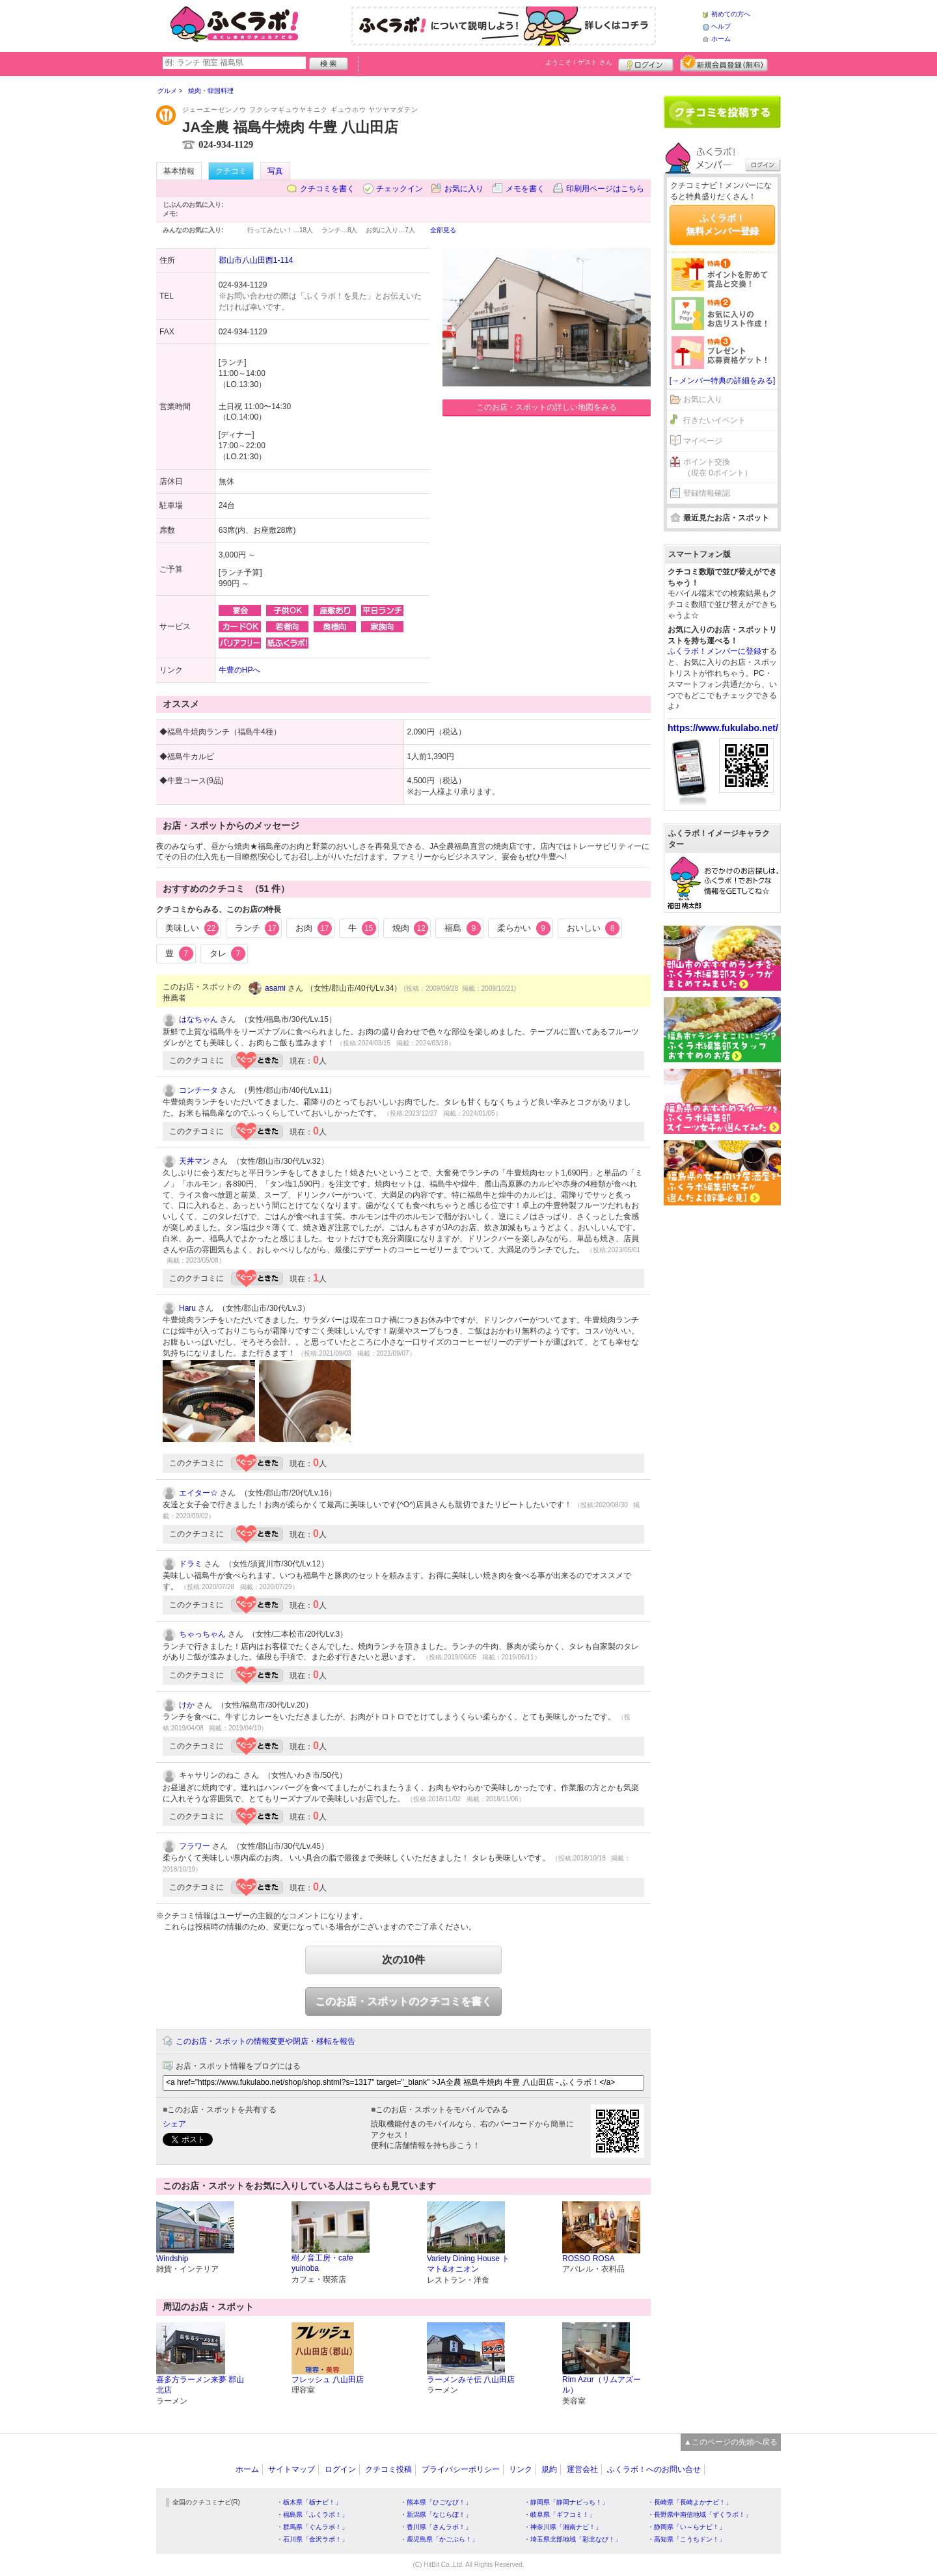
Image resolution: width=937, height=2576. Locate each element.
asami (275, 988)
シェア (174, 2123)
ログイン (645, 63)
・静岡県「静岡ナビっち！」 (566, 2502)
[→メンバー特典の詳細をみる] (723, 380)
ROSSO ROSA (588, 2258)
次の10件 (403, 1959)
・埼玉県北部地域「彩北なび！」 (572, 2539)
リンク (520, 2469)
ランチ (257, 928)
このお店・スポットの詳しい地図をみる (546, 407)
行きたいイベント (714, 420)
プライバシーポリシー (461, 2469)
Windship (172, 2258)
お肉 (313, 928)
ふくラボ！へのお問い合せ (654, 2469)
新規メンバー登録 (724, 63)
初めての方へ (730, 14)
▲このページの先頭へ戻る (731, 2442)
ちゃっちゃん (202, 1634)
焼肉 (410, 928)
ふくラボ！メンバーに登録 (714, 651)
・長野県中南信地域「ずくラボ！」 (699, 2514)
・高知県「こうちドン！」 (686, 2539)
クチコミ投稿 (388, 2469)
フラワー (194, 1846)
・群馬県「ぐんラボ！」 (312, 2526)
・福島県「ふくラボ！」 (312, 2514)
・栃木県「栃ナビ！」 (309, 2502)
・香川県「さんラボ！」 (436, 2526)
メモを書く (525, 188)
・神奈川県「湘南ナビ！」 (563, 2526)
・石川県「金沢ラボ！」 (312, 2539)
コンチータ (198, 1090)
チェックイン (399, 188)
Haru (187, 1308)
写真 (275, 171)
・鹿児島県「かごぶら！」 (439, 2539)
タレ (228, 953)
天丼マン (194, 1161)
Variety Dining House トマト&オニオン (468, 2264)
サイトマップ (291, 2469)
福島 (462, 928)
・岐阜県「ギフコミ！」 (559, 2514)
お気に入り (463, 188)
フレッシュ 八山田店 (328, 2379)
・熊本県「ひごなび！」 (436, 2502)
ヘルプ (721, 26)
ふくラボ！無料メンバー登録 (722, 224)
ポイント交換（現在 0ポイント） (717, 467)
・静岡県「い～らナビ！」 (686, 2526)
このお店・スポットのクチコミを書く (403, 2001)
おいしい (593, 928)
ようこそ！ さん (578, 62)
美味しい (192, 928)
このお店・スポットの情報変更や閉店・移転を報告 (265, 2041)
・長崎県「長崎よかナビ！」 (689, 2502)
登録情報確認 (706, 493)
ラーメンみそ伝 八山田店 (471, 2379)
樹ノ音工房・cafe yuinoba (322, 2263)
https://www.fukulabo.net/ (723, 728)
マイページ (702, 441)
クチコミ (231, 171)
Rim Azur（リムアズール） (601, 2385)
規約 (549, 2469)
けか (187, 1705)
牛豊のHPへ (240, 670)
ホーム (721, 38)
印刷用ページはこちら (605, 188)
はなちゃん (198, 1019)
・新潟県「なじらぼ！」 (436, 2514)
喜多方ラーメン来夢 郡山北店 (200, 2385)
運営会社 (582, 2469)
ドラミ (190, 1563)
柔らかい (523, 928)
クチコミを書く (327, 188)
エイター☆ (198, 1492)
